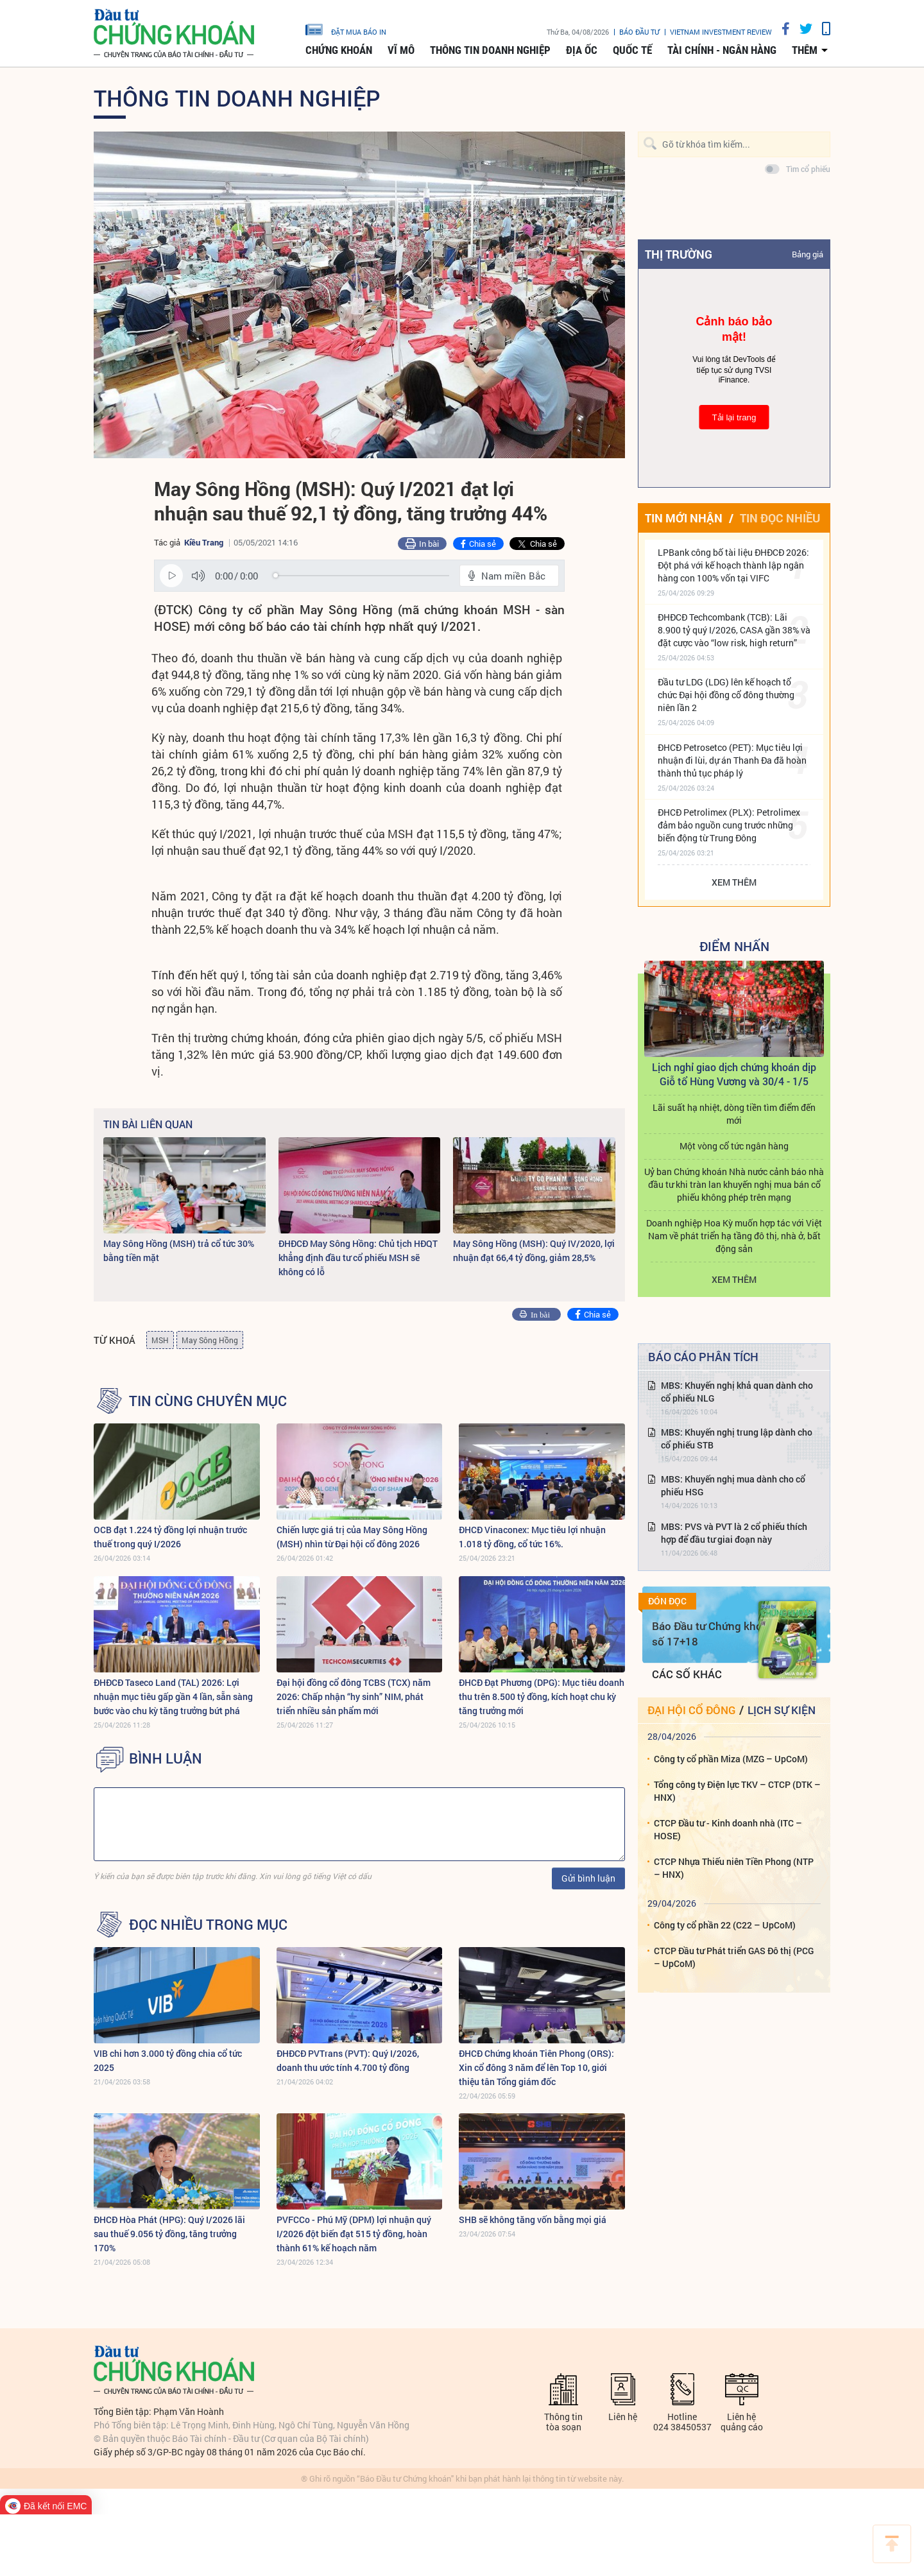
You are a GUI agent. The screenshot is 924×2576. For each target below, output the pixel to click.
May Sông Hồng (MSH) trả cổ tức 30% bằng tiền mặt (178, 1250)
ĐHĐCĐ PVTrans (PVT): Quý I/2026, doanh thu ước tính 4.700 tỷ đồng (348, 2060)
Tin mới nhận (684, 518)
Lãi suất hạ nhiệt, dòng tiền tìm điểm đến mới (734, 1113)
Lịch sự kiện (782, 1710)
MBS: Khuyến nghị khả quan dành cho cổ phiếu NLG (737, 1391)
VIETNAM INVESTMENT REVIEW (721, 32)
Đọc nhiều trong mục (208, 1924)
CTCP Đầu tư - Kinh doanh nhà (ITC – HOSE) (728, 1829)
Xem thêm (734, 882)
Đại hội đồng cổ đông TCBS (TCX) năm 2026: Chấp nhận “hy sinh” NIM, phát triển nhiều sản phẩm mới (354, 1696)
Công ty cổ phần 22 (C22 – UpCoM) (725, 1925)
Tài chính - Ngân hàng (721, 50)
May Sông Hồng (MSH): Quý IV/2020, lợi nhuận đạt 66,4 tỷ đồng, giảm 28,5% (534, 1250)
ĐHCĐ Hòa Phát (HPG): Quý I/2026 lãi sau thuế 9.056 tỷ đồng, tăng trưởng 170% (169, 2233)
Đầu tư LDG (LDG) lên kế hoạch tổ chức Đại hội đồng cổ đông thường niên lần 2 (726, 695)
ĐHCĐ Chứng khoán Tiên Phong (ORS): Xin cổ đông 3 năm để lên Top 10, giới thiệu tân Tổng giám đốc (536, 2067)
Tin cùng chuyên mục (208, 1401)
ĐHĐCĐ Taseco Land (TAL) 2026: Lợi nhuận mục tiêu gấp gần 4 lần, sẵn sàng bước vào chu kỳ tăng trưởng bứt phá (173, 1696)
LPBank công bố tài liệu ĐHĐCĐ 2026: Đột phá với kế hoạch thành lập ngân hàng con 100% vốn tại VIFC (733, 565)
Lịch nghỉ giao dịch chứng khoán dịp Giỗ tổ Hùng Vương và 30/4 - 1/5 (734, 1074)
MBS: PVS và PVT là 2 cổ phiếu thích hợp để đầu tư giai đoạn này (734, 1532)
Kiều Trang (203, 542)
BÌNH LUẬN (165, 1758)
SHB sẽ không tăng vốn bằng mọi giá (532, 2219)
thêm (804, 50)
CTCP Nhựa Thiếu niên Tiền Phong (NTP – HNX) (734, 1867)
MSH (160, 1340)
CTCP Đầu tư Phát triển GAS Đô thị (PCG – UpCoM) (734, 1957)
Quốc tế (632, 50)
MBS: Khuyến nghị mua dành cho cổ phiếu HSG (733, 1485)
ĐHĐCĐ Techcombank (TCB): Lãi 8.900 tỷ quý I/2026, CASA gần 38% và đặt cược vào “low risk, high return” (734, 630)
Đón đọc (667, 1601)
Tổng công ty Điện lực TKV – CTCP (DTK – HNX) (737, 1790)
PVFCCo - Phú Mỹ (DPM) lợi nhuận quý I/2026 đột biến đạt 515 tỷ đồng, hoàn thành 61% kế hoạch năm (354, 2233)
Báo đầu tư (639, 32)
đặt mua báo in (345, 29)
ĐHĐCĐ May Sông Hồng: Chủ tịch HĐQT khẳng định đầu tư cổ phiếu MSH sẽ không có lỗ (358, 1257)
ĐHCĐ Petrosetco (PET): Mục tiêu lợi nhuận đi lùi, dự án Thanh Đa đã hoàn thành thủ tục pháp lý (732, 760)
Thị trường (678, 254)
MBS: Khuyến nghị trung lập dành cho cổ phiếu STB (736, 1438)
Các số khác (687, 1674)
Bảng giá (807, 254)
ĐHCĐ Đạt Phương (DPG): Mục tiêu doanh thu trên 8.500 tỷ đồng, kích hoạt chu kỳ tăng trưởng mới (541, 1696)
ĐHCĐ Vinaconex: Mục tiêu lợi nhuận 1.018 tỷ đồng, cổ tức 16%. (532, 1537)
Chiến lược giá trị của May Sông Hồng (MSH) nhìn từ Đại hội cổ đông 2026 (352, 1537)
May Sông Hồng (210, 1340)
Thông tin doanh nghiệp (490, 50)
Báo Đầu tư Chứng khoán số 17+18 (713, 1634)
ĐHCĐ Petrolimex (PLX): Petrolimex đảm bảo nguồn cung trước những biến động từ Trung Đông (729, 825)
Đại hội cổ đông (691, 1710)
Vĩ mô (401, 50)
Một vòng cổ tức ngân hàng (734, 1146)
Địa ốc (581, 50)
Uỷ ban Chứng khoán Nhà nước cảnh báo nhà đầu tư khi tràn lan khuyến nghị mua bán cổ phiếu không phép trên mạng (734, 1184)
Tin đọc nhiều (780, 518)
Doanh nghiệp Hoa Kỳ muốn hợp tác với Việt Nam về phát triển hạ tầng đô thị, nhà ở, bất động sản (734, 1236)
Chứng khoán (338, 50)
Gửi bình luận (588, 1878)
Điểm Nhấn (734, 946)
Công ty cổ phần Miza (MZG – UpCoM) (731, 1759)
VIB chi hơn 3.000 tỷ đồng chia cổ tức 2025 (168, 2060)
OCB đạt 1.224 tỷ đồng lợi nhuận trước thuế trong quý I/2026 (170, 1537)
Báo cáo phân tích (703, 1356)
